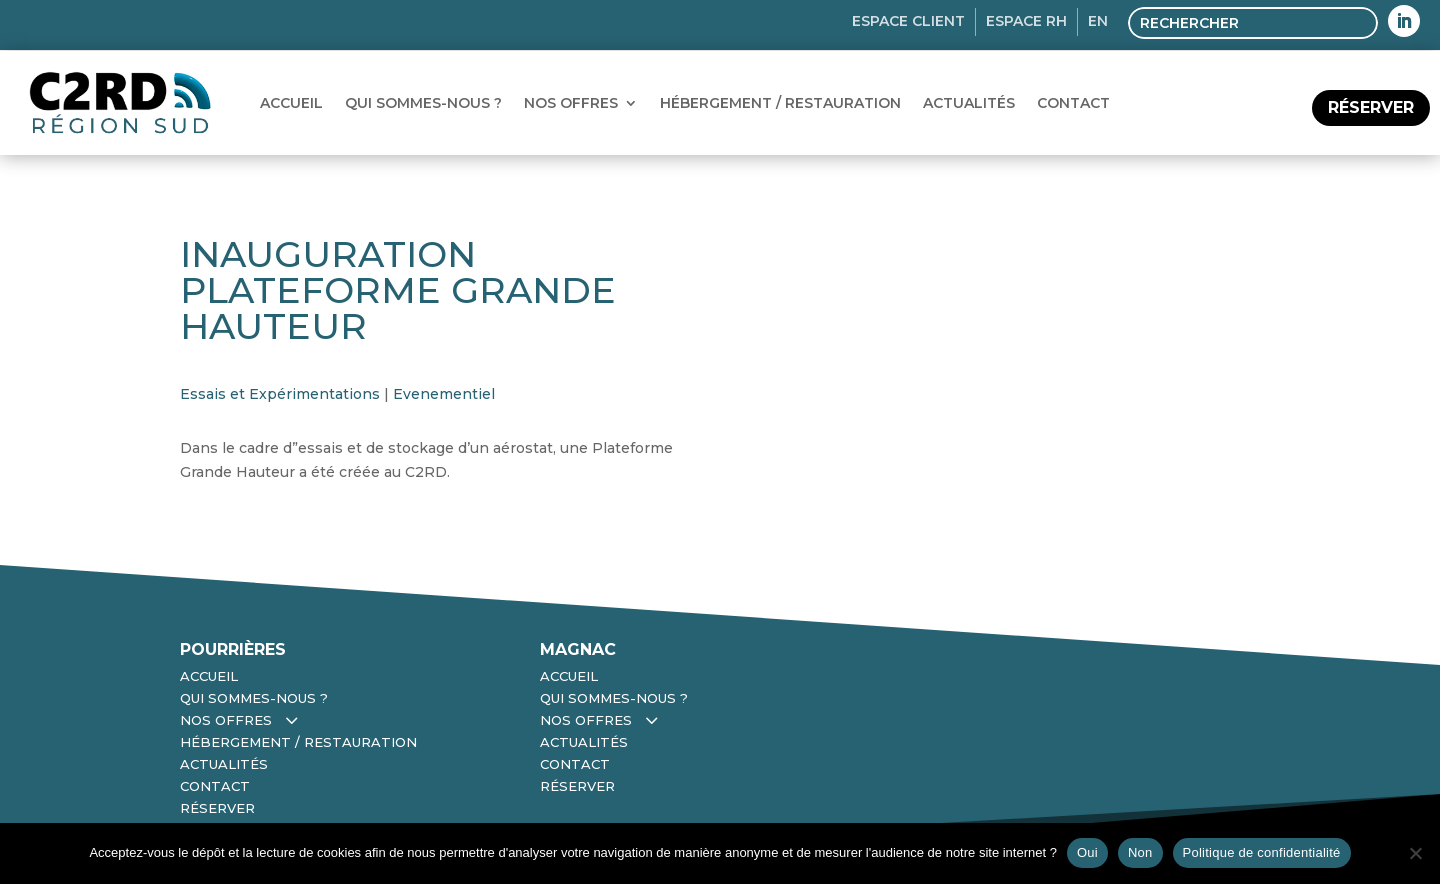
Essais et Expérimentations (280, 394)
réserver (1371, 107)
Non (1140, 852)
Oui (1087, 852)
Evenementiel (444, 394)
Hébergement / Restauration (780, 103)
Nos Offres (571, 103)
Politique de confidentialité (1262, 852)
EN (1098, 21)
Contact (1073, 103)
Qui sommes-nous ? (423, 103)
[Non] (1415, 853)
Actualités (969, 103)
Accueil (291, 103)
